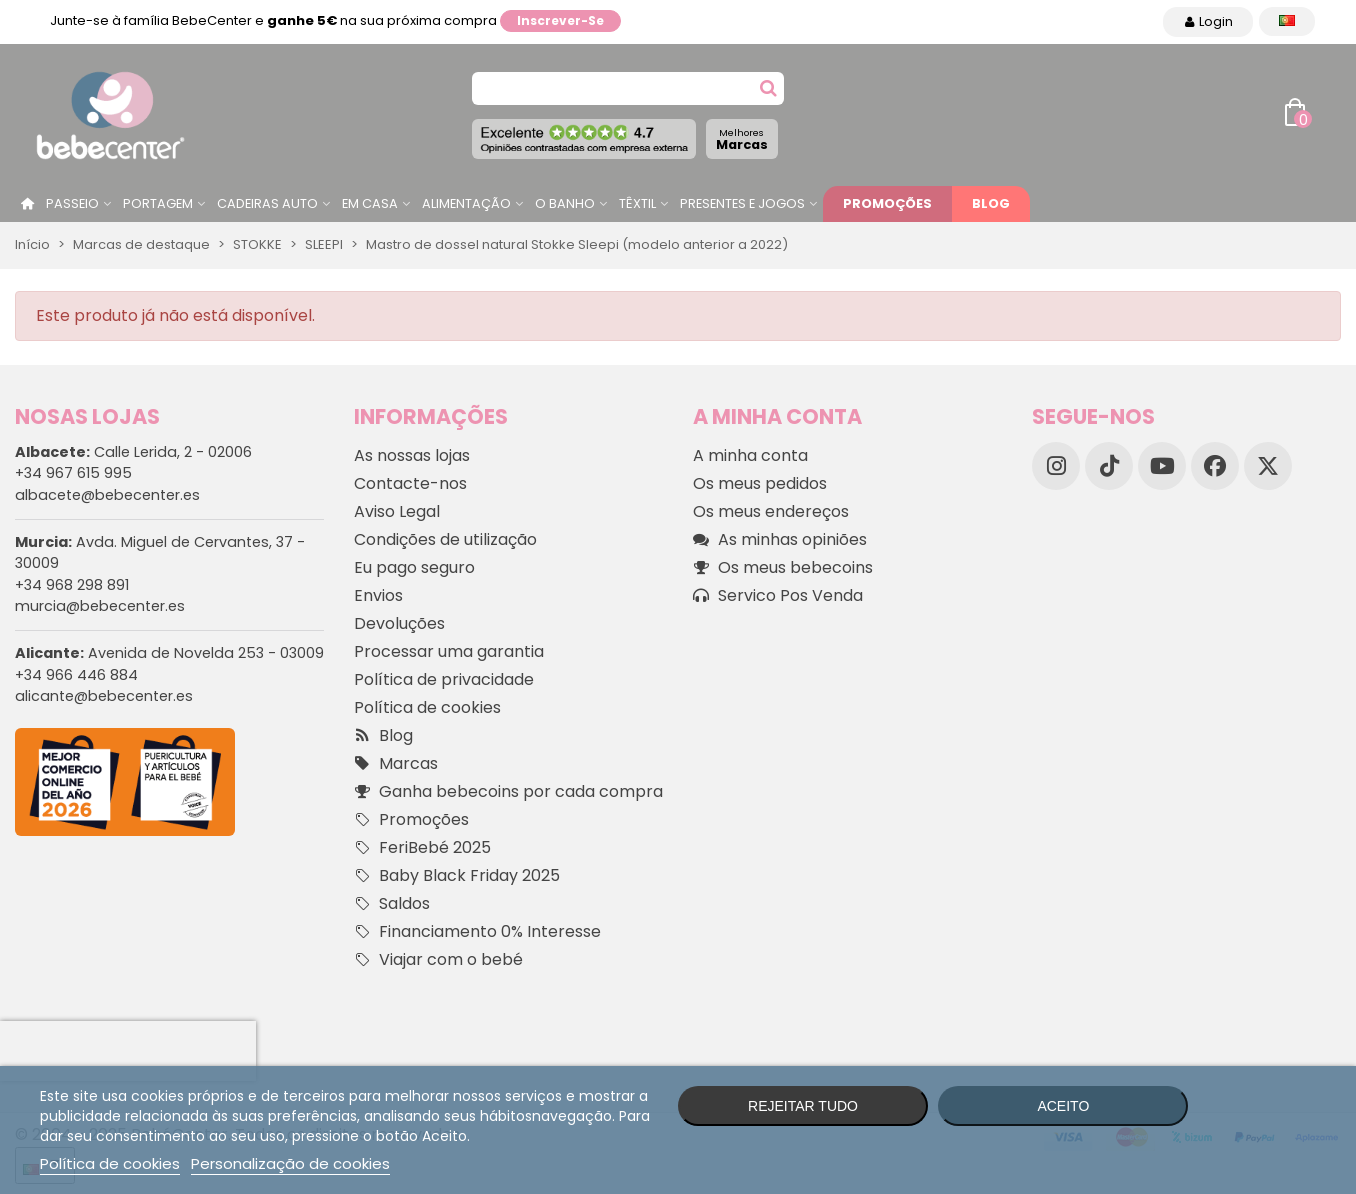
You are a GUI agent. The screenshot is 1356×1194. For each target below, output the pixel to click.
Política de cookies (427, 707)
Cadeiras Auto (267, 203)
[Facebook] (1215, 466)
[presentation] (128, 1051)
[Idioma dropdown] (1287, 21)
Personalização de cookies (290, 1163)
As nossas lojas (412, 455)
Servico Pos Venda (778, 596)
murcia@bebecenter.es (100, 606)
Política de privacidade (444, 679)
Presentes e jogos (742, 203)
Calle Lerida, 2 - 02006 (133, 452)
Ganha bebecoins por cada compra (508, 792)
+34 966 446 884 (76, 675)
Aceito (1063, 1106)
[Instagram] (1056, 466)
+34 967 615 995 (73, 473)
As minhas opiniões (780, 540)
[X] (1268, 466)
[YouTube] (1162, 466)
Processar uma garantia (449, 651)
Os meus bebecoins (783, 568)
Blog (991, 203)
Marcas (742, 139)
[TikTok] (1109, 466)
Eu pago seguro (414, 567)
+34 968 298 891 (72, 585)
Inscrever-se (560, 20)
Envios (378, 595)
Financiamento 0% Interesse (477, 932)
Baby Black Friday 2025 (457, 876)
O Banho (565, 203)
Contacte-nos (410, 483)
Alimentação (466, 203)
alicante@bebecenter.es (104, 696)
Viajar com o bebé (438, 960)
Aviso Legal (397, 511)
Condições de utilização (445, 539)
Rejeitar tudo (803, 1106)
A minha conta (750, 455)
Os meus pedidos (760, 483)
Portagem (158, 203)
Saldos (392, 904)
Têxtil (637, 203)
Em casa (370, 203)
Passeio (72, 203)
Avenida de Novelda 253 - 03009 (169, 653)
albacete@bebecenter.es (107, 495)
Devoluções (399, 623)
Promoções (887, 203)
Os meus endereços (771, 511)
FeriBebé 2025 (422, 848)
